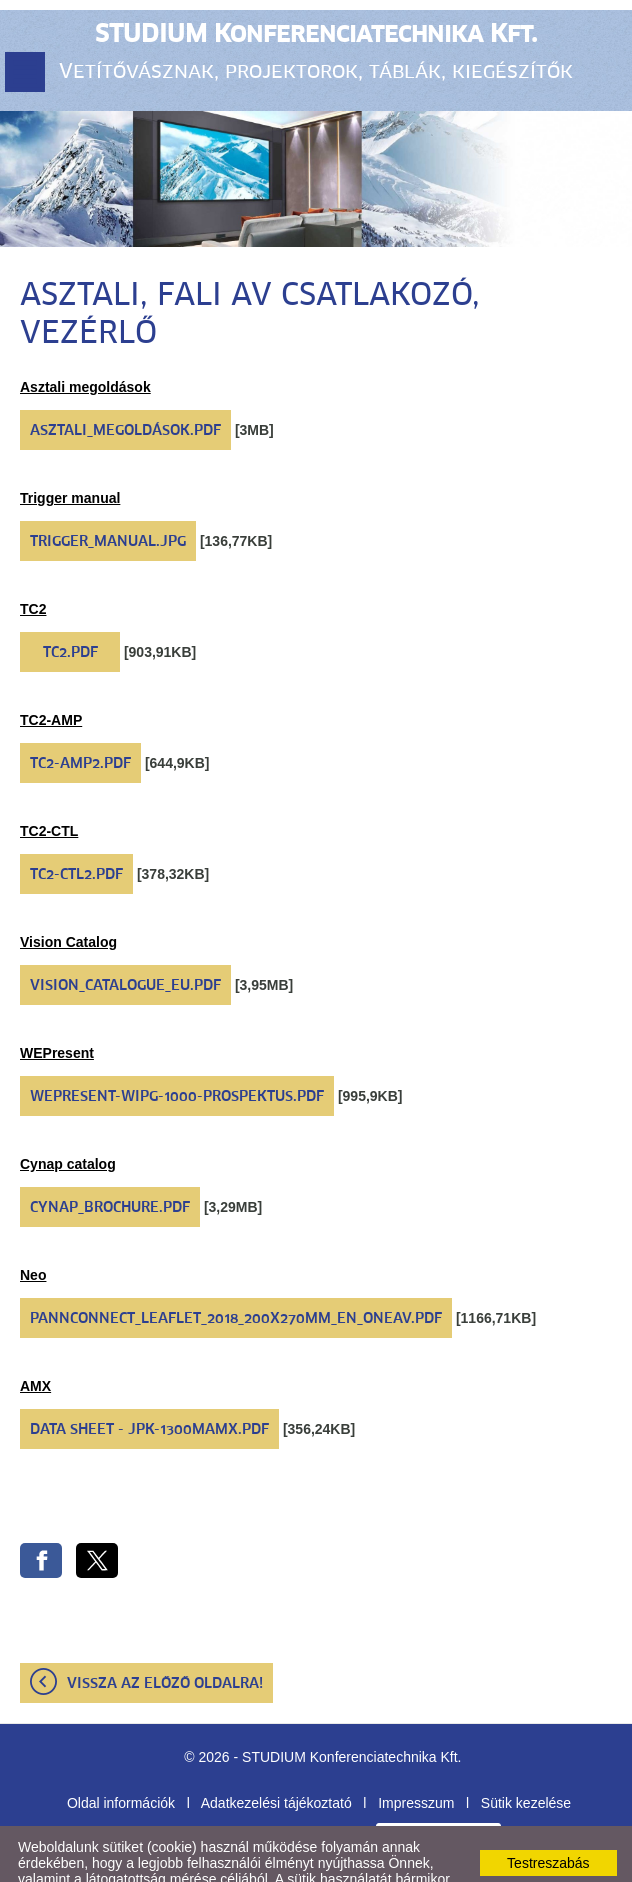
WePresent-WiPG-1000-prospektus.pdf (177, 1047)
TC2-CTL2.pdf (76, 825)
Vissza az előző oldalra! (165, 1634)
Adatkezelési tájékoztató (276, 1753)
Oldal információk (121, 1753)
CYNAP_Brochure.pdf (110, 1158)
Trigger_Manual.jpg (108, 492)
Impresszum (416, 1753)
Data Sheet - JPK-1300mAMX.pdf (149, 1380)
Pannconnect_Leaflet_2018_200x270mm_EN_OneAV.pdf (236, 1269)
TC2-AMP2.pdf (80, 714)
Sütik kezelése (526, 1753)
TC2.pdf (70, 603)
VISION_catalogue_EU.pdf (125, 936)
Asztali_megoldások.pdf (125, 381)
